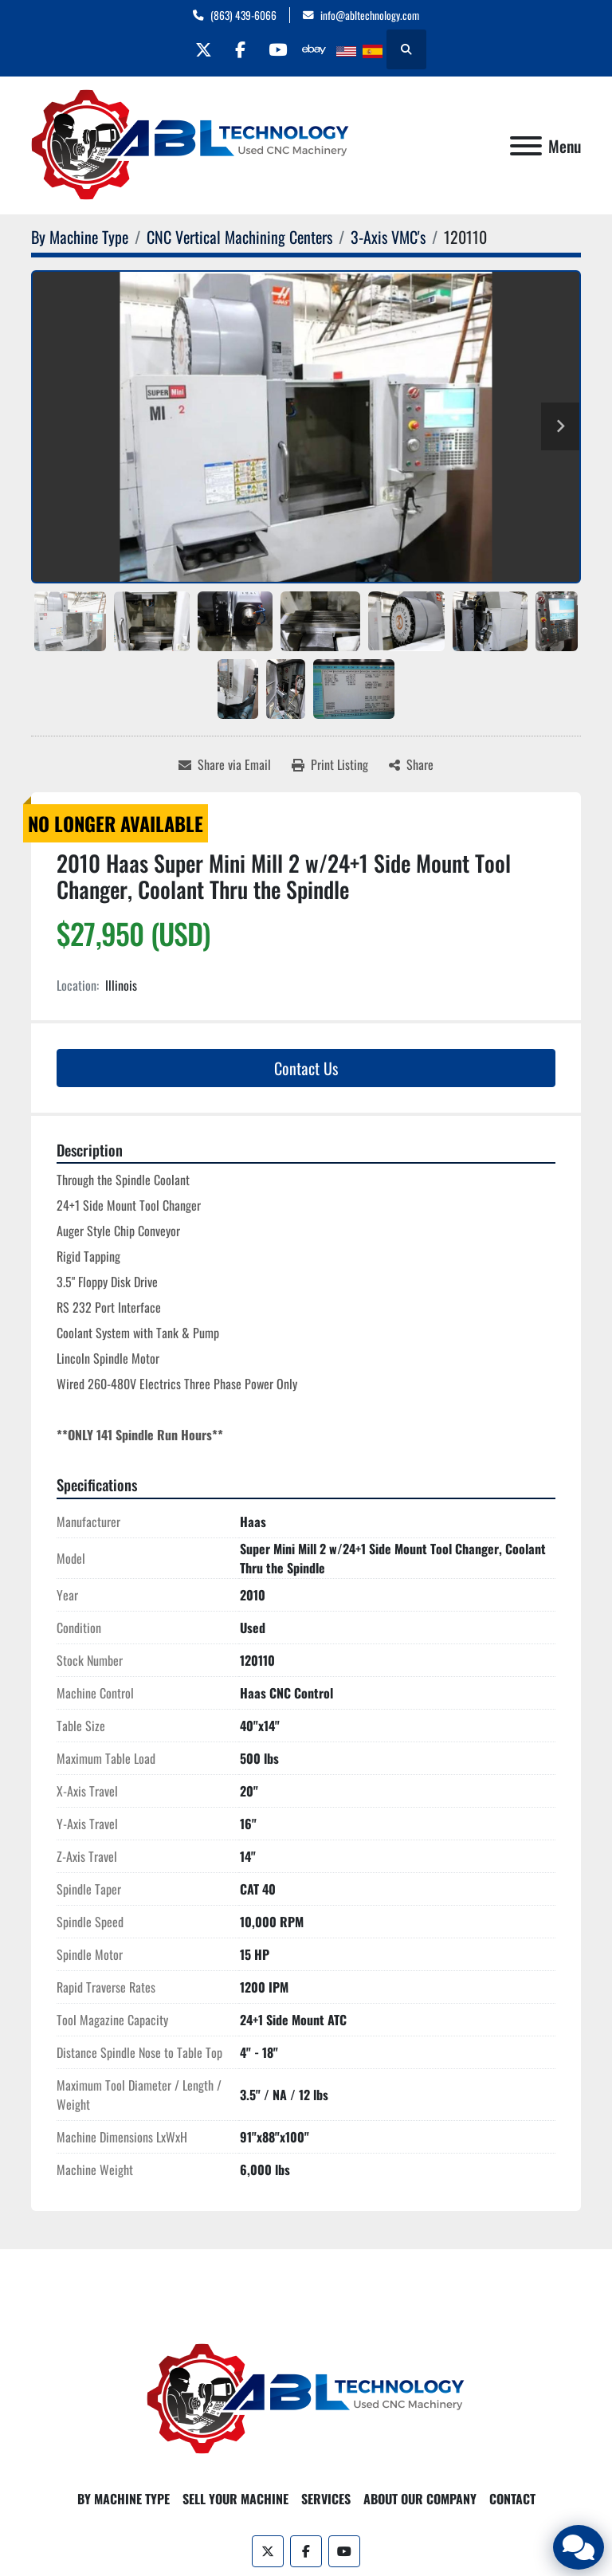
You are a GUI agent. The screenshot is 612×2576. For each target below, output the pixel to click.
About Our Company (420, 2498)
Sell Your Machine (235, 2498)
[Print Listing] (330, 764)
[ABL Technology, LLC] (306, 2397)
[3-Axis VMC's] (388, 237)
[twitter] (198, 49)
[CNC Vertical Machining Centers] (239, 237)
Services (326, 2498)
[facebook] (239, 49)
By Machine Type (123, 2498)
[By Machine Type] (79, 237)
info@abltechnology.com (369, 15)
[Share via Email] (224, 764)
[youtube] (280, 49)
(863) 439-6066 (243, 15)
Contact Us (306, 1068)
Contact (512, 2498)
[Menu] (526, 145)
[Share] (411, 764)
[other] (320, 49)
